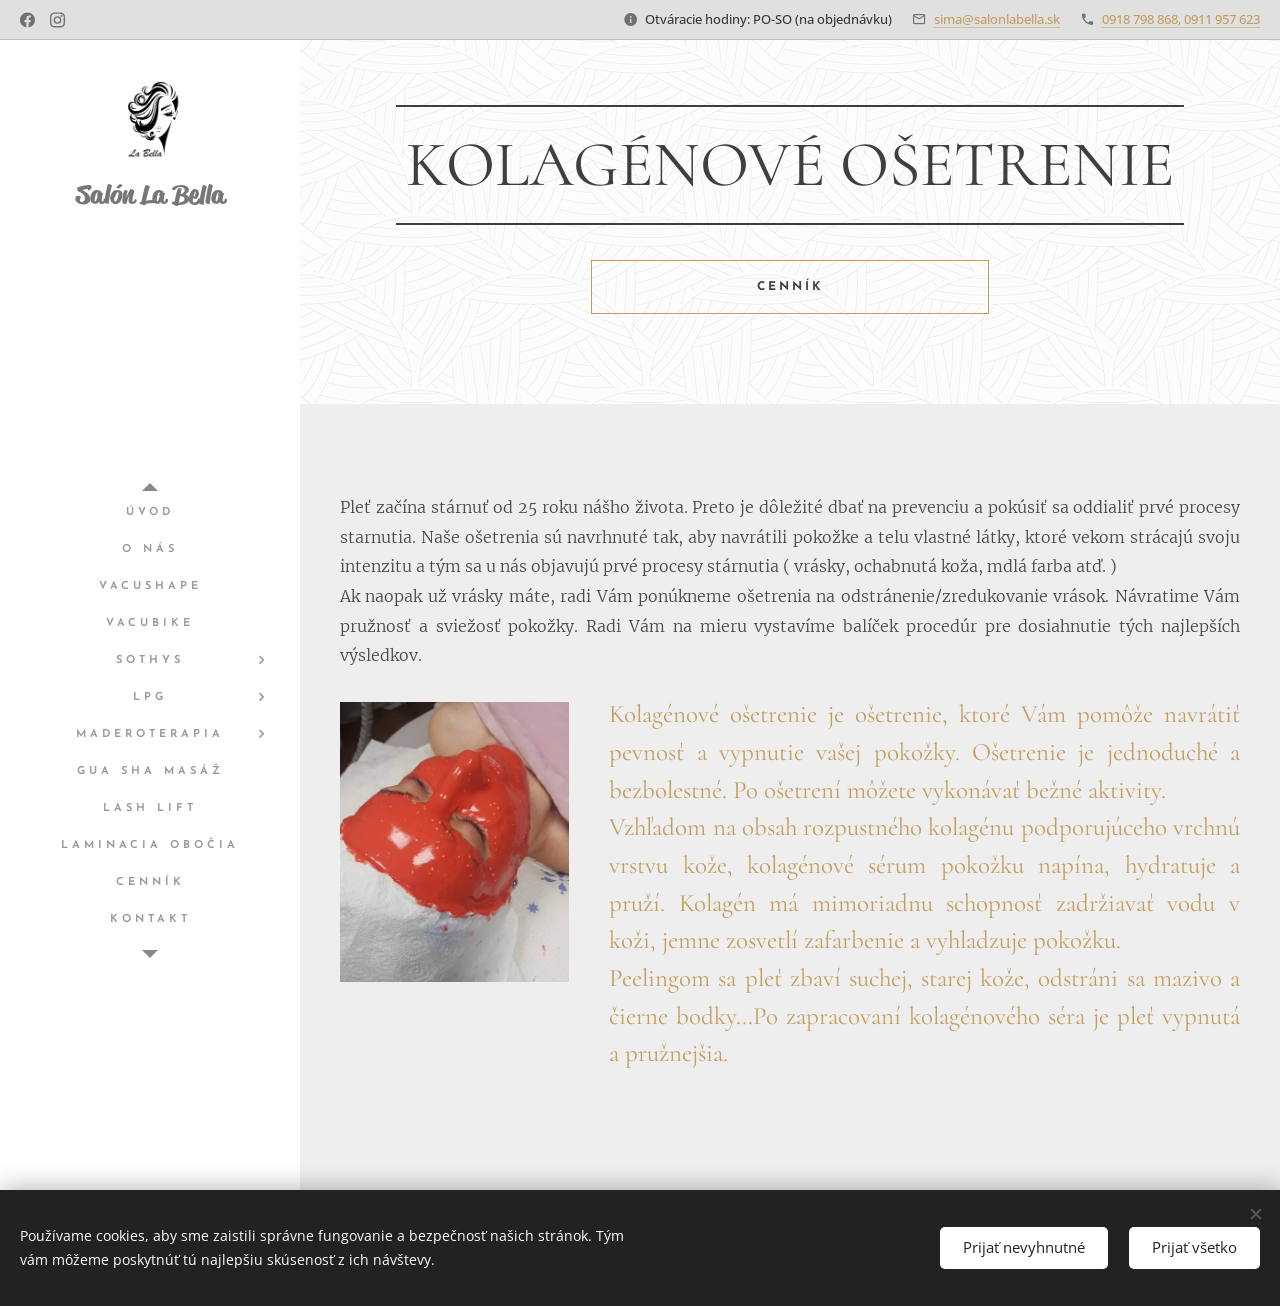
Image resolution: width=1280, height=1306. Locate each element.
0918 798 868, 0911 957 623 (1181, 19)
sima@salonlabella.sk (997, 19)
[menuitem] (150, 512)
